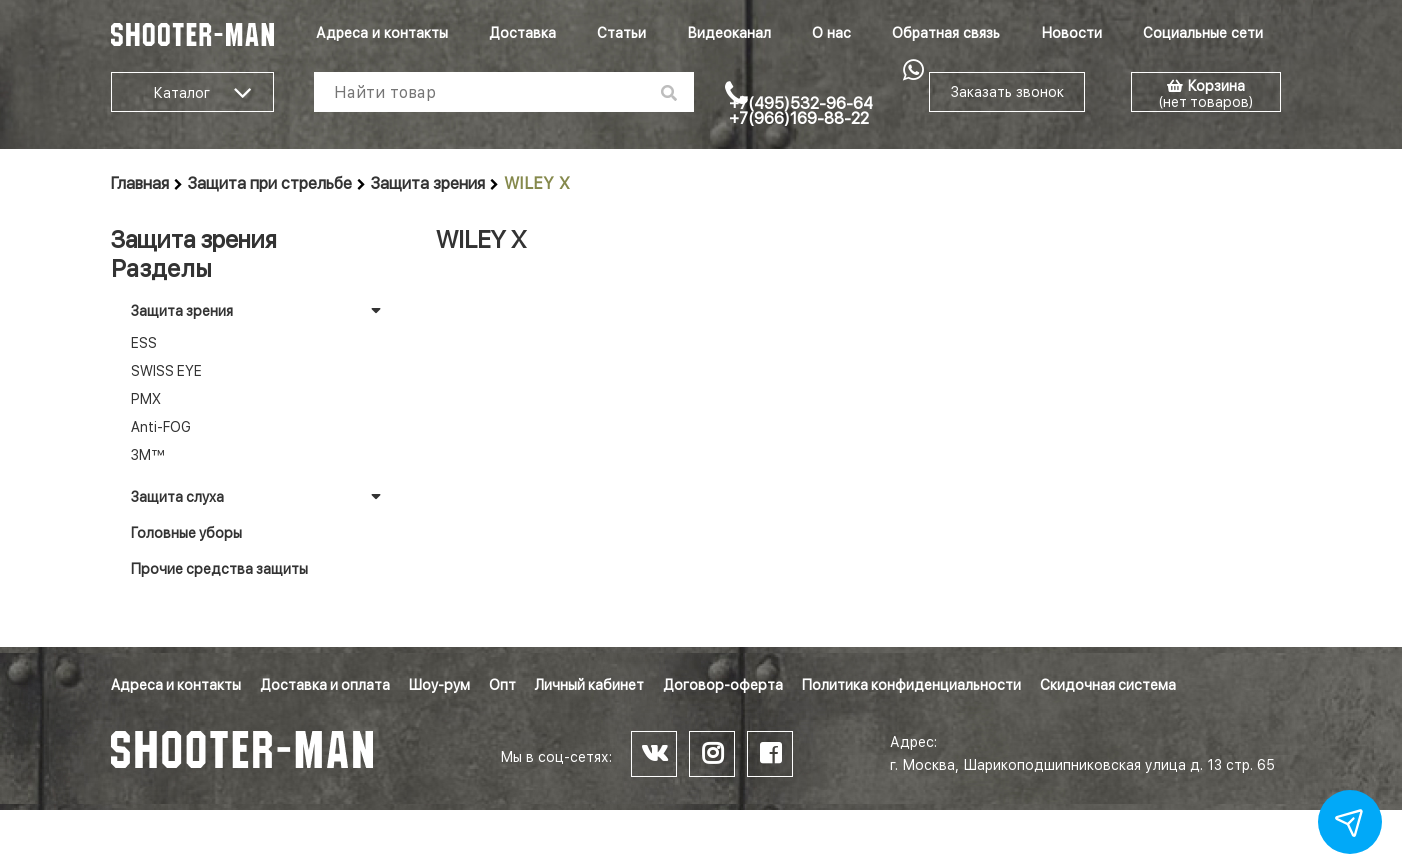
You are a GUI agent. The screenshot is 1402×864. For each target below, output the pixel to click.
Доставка (522, 33)
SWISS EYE (166, 371)
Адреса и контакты (382, 33)
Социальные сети (1203, 33)
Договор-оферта (723, 685)
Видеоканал (729, 33)
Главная (140, 183)
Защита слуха (177, 497)
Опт (502, 685)
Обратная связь (946, 33)
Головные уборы (186, 533)
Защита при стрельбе (270, 183)
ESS (144, 343)
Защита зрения (428, 183)
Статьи (621, 33)
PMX (146, 399)
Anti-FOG (161, 427)
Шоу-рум (439, 685)
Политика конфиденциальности (911, 685)
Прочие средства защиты (219, 569)
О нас (831, 33)
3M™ (148, 455)
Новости (1071, 33)
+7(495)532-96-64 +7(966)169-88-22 (801, 111)
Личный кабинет (589, 685)
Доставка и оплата (325, 685)
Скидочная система (1108, 685)
